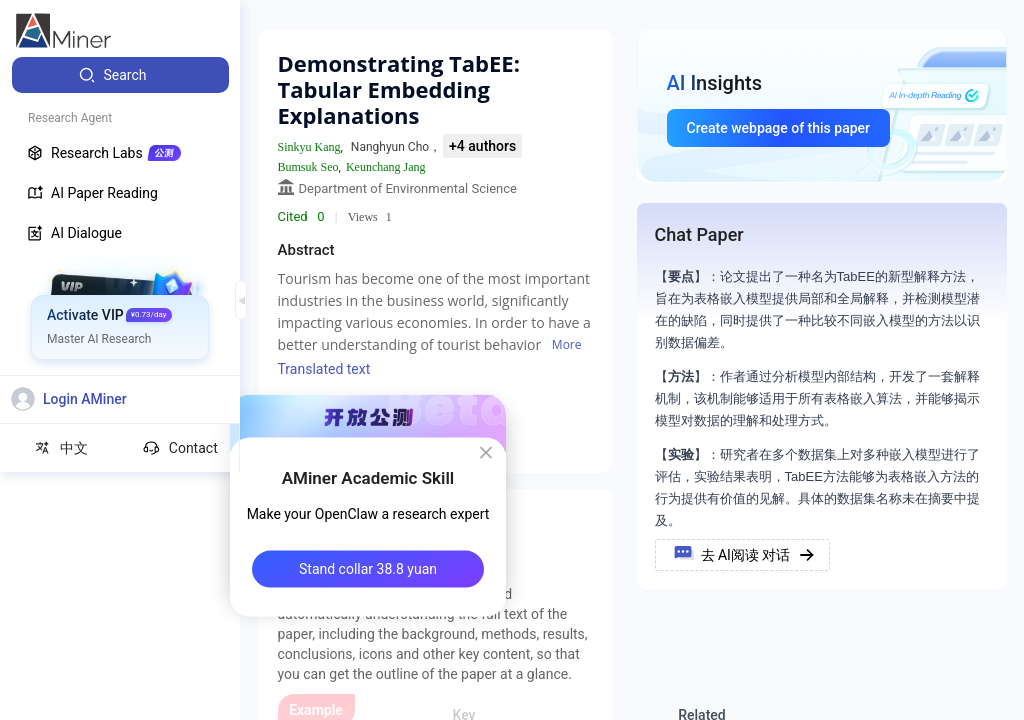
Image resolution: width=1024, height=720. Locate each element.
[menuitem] (120, 75)
